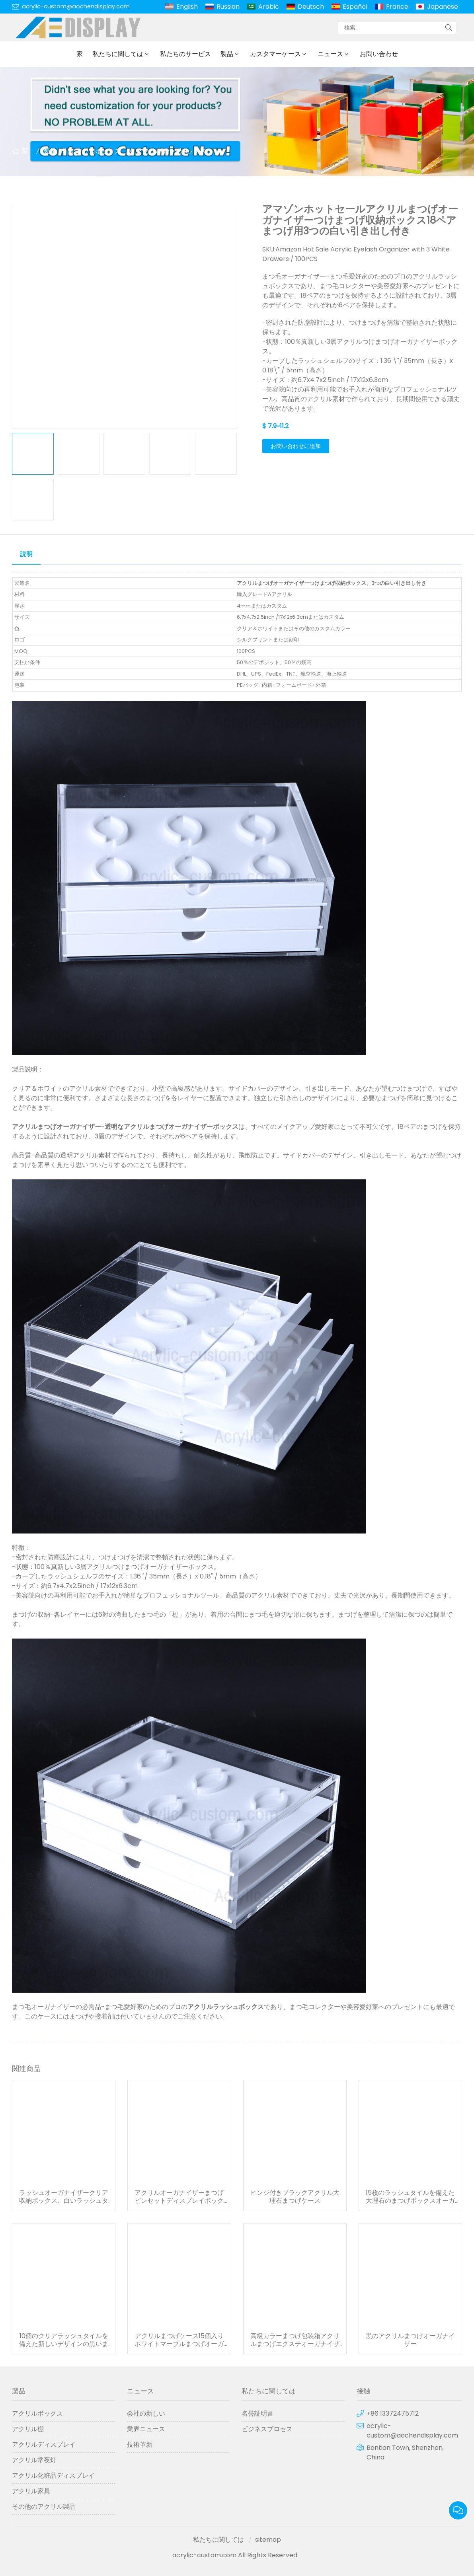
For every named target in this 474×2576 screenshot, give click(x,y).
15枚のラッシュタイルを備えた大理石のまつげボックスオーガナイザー (410, 2197)
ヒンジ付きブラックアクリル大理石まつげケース (294, 2197)
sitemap (268, 2539)
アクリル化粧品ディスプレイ (53, 2475)
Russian (228, 6)
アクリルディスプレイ (44, 2444)
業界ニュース (146, 2429)
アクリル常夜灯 (34, 2460)
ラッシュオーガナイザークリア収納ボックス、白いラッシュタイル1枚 (63, 2197)
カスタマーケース (275, 53)
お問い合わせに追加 (296, 446)
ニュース (330, 53)
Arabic (268, 6)
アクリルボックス (95, 151)
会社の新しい (146, 2413)
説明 (26, 554)
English (187, 6)
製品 (226, 53)
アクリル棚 (28, 2429)
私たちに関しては (117, 53)
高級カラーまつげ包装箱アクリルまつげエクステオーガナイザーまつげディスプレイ (294, 2340)
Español (355, 6)
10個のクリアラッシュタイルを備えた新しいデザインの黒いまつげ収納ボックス (63, 2340)
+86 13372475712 (393, 2413)
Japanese (442, 6)
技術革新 (139, 2444)
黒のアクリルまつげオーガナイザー (410, 2340)
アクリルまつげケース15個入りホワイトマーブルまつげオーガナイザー (179, 2340)
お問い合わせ (379, 53)
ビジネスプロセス (267, 2429)
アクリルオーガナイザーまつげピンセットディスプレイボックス (179, 2197)
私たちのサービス (185, 53)
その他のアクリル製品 (44, 2506)
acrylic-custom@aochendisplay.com (76, 6)
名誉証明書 (257, 2413)
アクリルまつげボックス (171, 151)
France (397, 6)
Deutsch (311, 6)
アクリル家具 (31, 2491)
